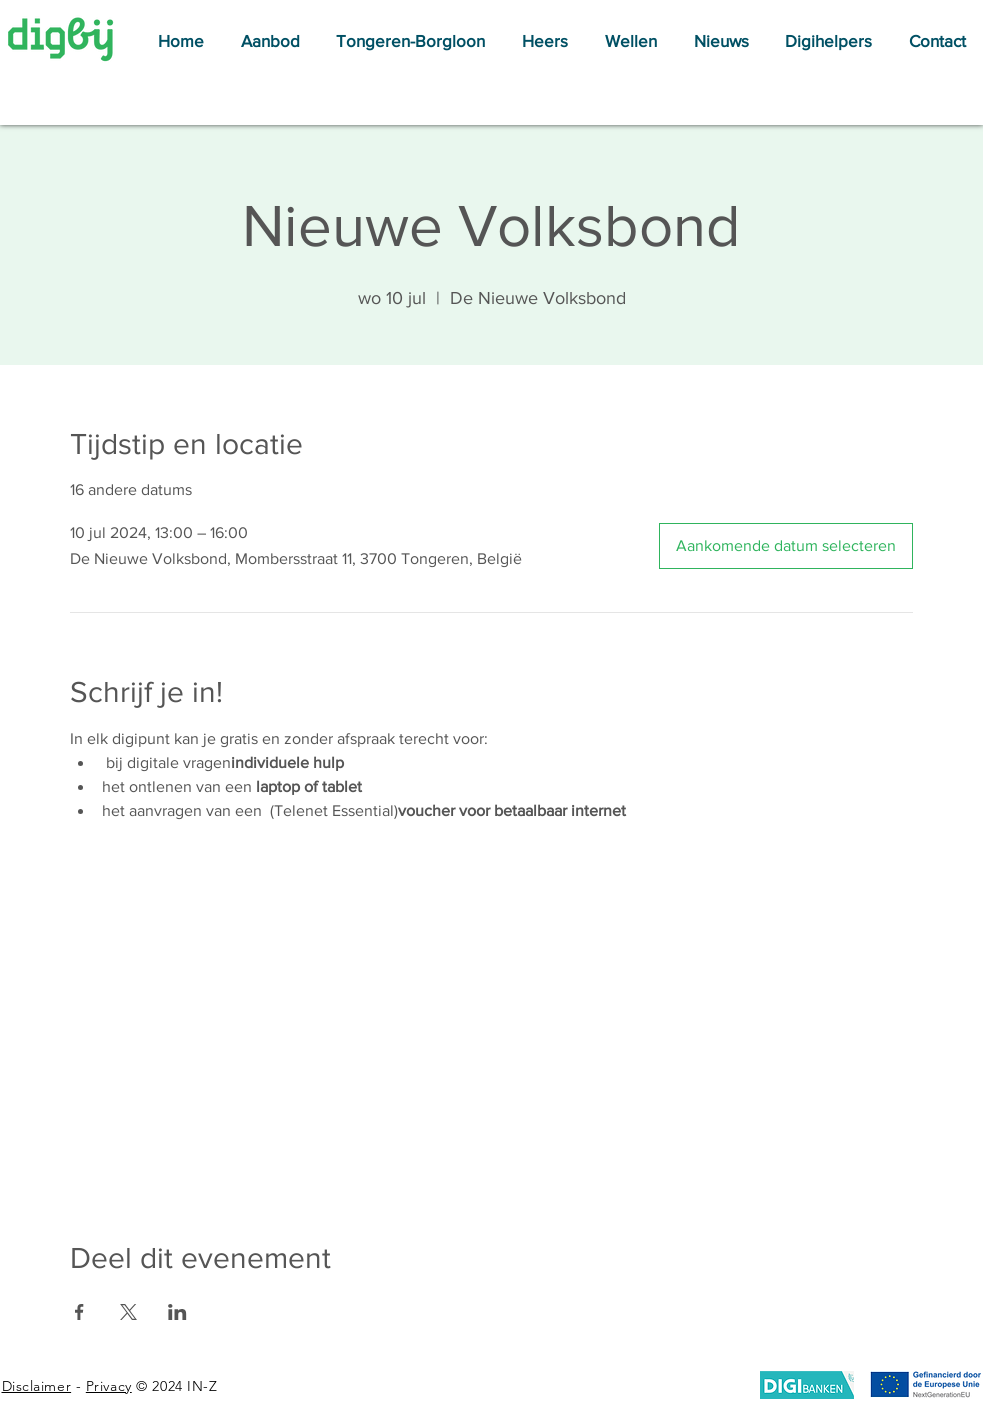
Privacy (109, 1386)
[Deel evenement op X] (128, 1312)
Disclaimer (37, 1386)
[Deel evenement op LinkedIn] (177, 1312)
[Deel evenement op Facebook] (79, 1312)
